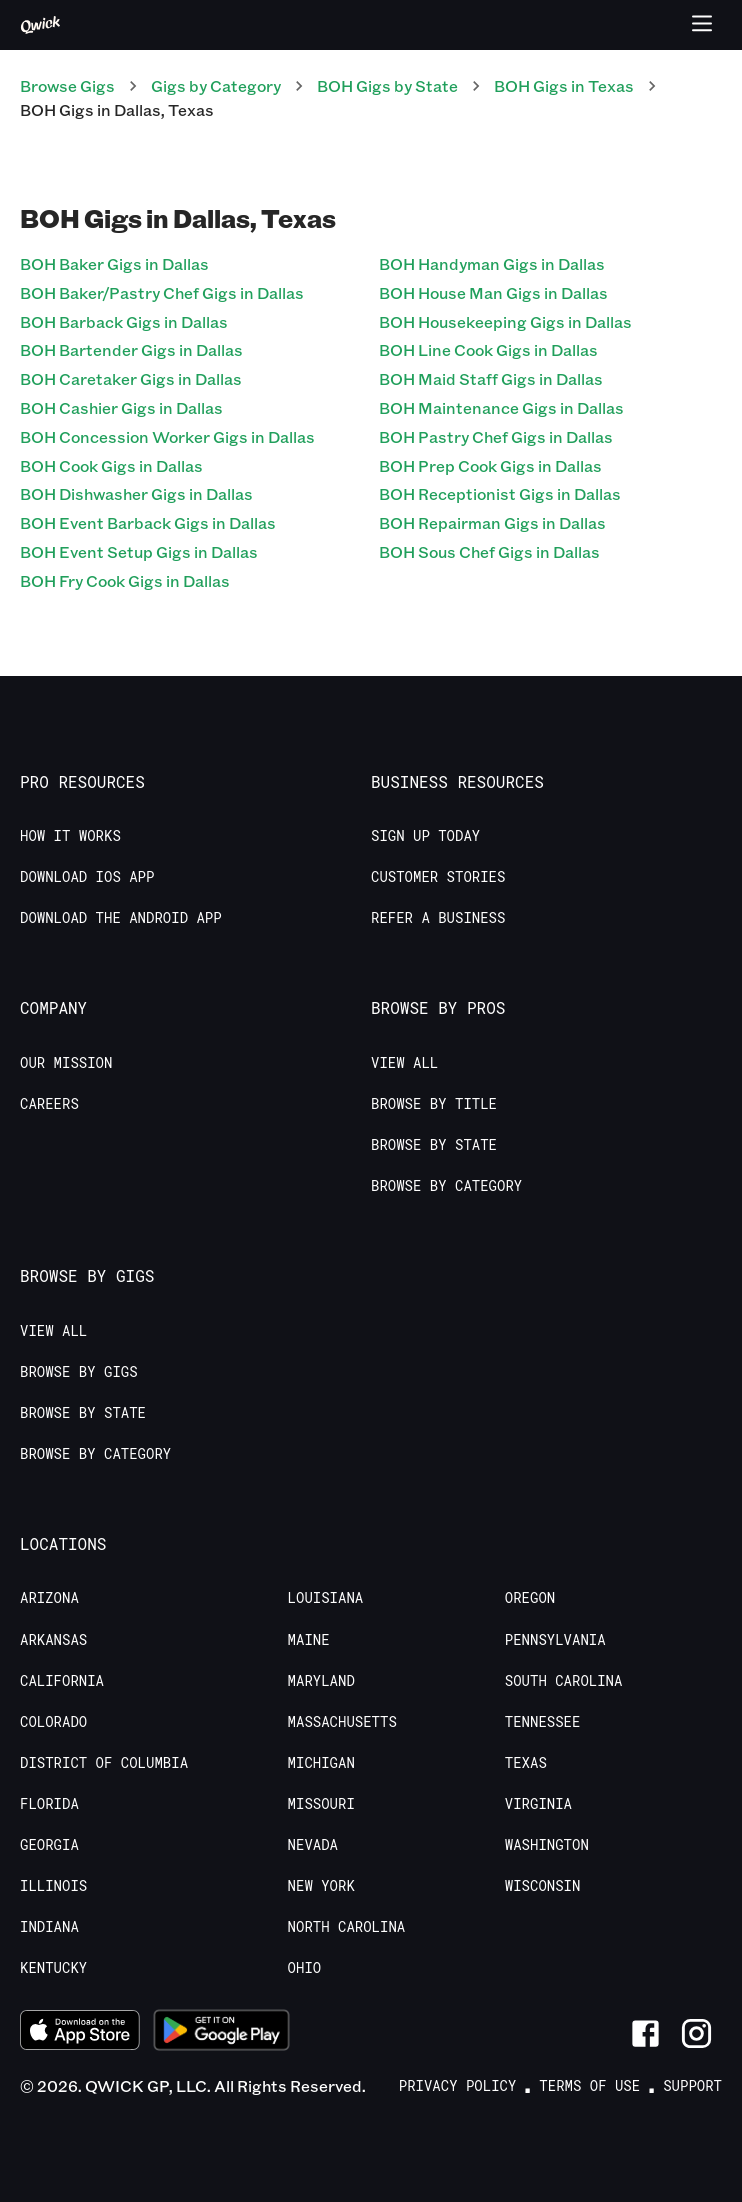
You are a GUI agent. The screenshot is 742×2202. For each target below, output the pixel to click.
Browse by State (434, 1145)
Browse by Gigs (79, 1372)
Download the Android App (121, 918)
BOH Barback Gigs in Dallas (124, 321)
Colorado (53, 1722)
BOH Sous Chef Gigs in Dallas (489, 551)
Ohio (305, 1968)
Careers (49, 1104)
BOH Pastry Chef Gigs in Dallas (496, 436)
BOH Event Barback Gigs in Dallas (148, 522)
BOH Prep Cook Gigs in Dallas (490, 465)
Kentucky (53, 1968)
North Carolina (347, 1927)
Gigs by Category (216, 85)
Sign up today (425, 836)
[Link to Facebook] (645, 2033)
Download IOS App (87, 877)
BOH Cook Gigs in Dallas (111, 465)
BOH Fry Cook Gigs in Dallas (125, 580)
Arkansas (53, 1640)
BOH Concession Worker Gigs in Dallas (167, 436)
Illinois (53, 1886)
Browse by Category (446, 1186)
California (62, 1681)
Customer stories (438, 877)
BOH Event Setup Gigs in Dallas (139, 551)
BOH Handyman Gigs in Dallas (492, 263)
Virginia (538, 1804)
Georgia (49, 1845)
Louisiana (326, 1598)
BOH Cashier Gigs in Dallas (121, 407)
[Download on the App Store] (80, 2033)
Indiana (49, 1927)
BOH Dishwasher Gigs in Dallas (136, 493)
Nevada (313, 1845)
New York (321, 1886)
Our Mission (66, 1063)
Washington (547, 1845)
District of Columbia (104, 1763)
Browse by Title (434, 1104)
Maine (309, 1640)
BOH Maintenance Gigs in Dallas (501, 407)
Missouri (321, 1804)
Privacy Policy (458, 2086)
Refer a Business (438, 918)
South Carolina (564, 1681)
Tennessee (543, 1722)
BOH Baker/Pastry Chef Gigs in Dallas (162, 292)
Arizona (49, 1598)
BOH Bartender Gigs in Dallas (131, 349)
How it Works (70, 836)
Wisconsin (543, 1886)
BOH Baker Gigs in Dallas (114, 263)
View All (404, 1063)
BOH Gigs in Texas (564, 85)
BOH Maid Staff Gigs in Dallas (491, 378)
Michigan (321, 1763)
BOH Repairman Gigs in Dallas (492, 522)
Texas (526, 1763)
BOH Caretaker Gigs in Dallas (131, 378)
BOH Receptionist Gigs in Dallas (500, 493)
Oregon (530, 1598)
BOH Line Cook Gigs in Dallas (488, 349)
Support (692, 2086)
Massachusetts (342, 1722)
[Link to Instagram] (696, 2033)
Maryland (321, 1681)
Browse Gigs (67, 85)
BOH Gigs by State (387, 85)
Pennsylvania (555, 1640)
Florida (49, 1804)
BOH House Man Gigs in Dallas (493, 292)
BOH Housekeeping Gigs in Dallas (505, 321)
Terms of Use (589, 2086)
